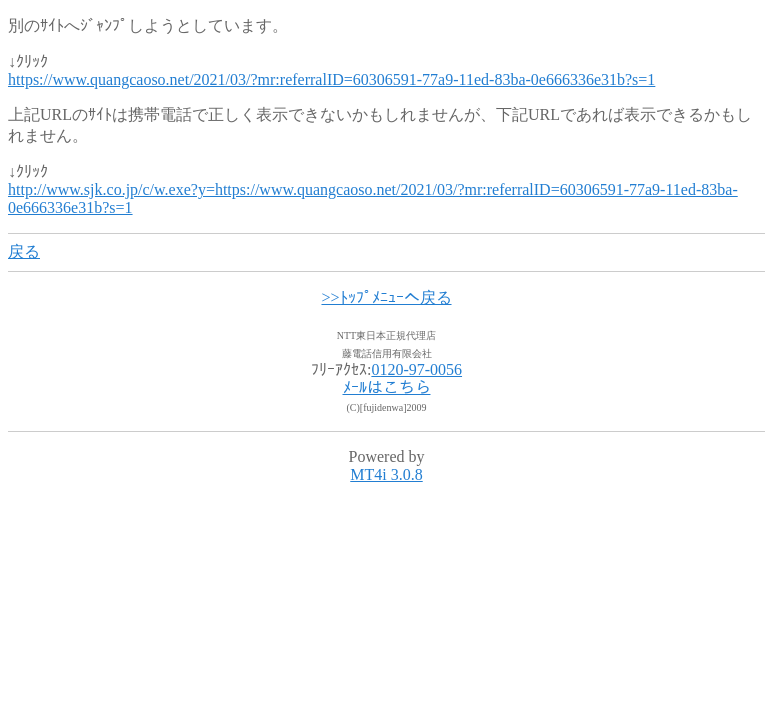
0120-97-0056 (416, 369)
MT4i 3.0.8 (386, 474)
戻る (24, 251)
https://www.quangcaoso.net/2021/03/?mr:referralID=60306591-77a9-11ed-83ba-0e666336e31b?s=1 (331, 79)
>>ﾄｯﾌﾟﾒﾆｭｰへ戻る (386, 297)
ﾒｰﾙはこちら (387, 387)
